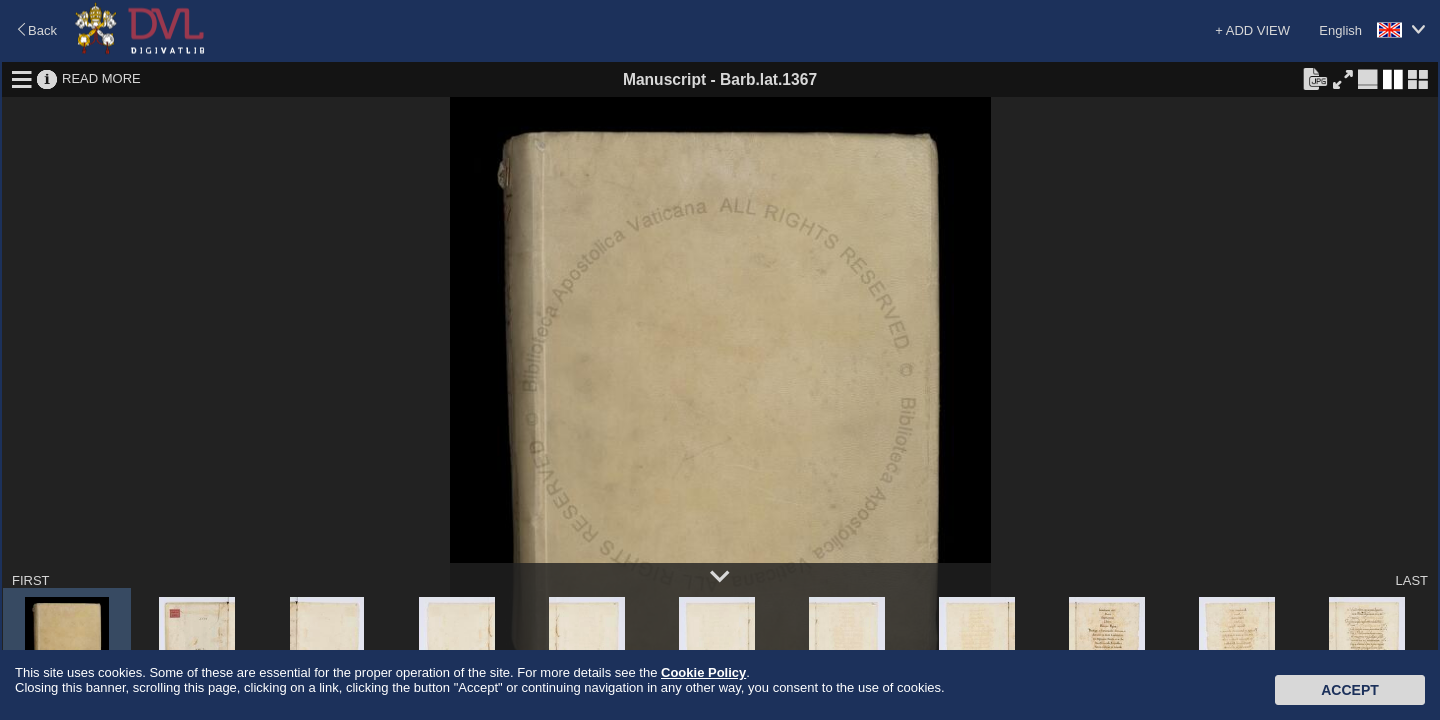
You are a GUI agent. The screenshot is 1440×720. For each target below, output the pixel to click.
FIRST (31, 580)
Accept (1350, 690)
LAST (1411, 580)
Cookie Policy (703, 672)
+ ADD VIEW (1252, 30)
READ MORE (101, 78)
